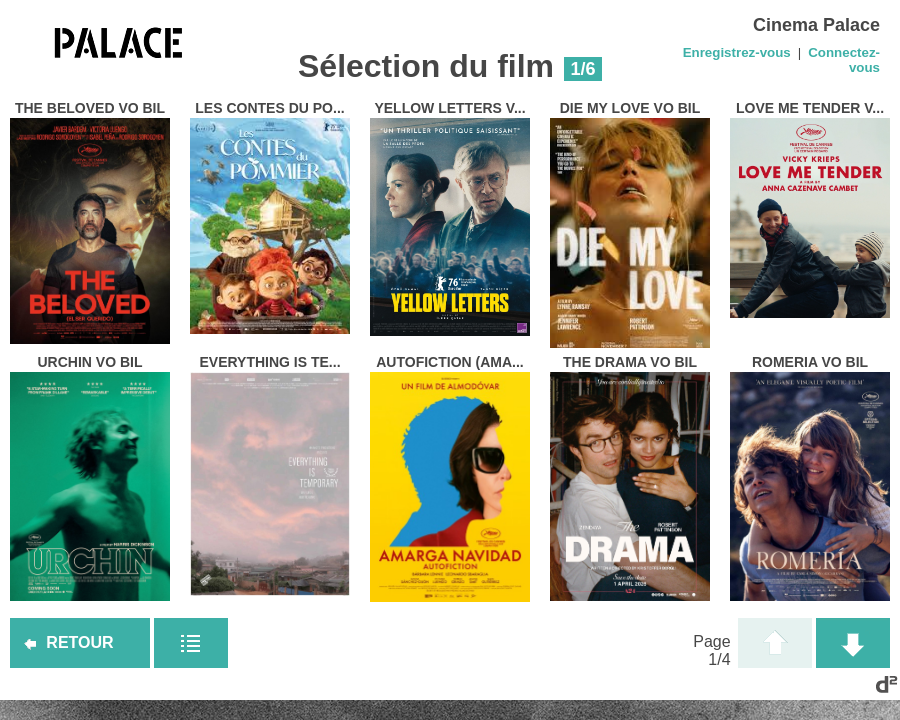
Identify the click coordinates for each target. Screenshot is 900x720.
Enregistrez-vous (737, 52)
